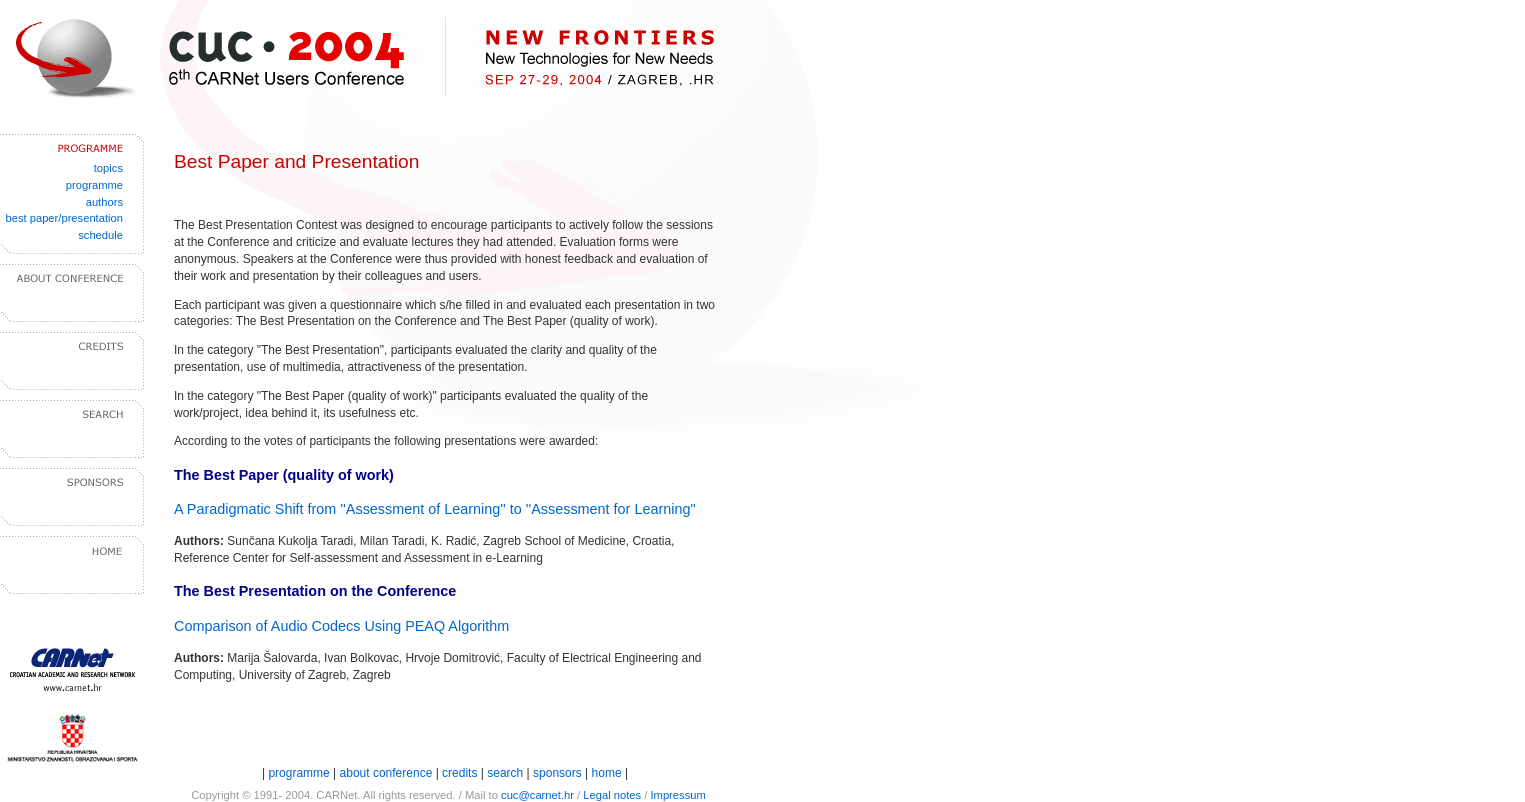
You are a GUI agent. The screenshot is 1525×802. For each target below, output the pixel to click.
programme (94, 185)
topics (108, 168)
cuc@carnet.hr (537, 795)
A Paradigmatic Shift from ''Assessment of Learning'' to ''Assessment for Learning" (435, 509)
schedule (100, 235)
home (607, 773)
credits (459, 773)
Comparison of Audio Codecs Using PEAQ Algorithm (341, 626)
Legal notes (612, 795)
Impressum (677, 795)
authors (104, 202)
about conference (388, 773)
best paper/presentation (64, 218)
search (505, 773)
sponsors (557, 773)
